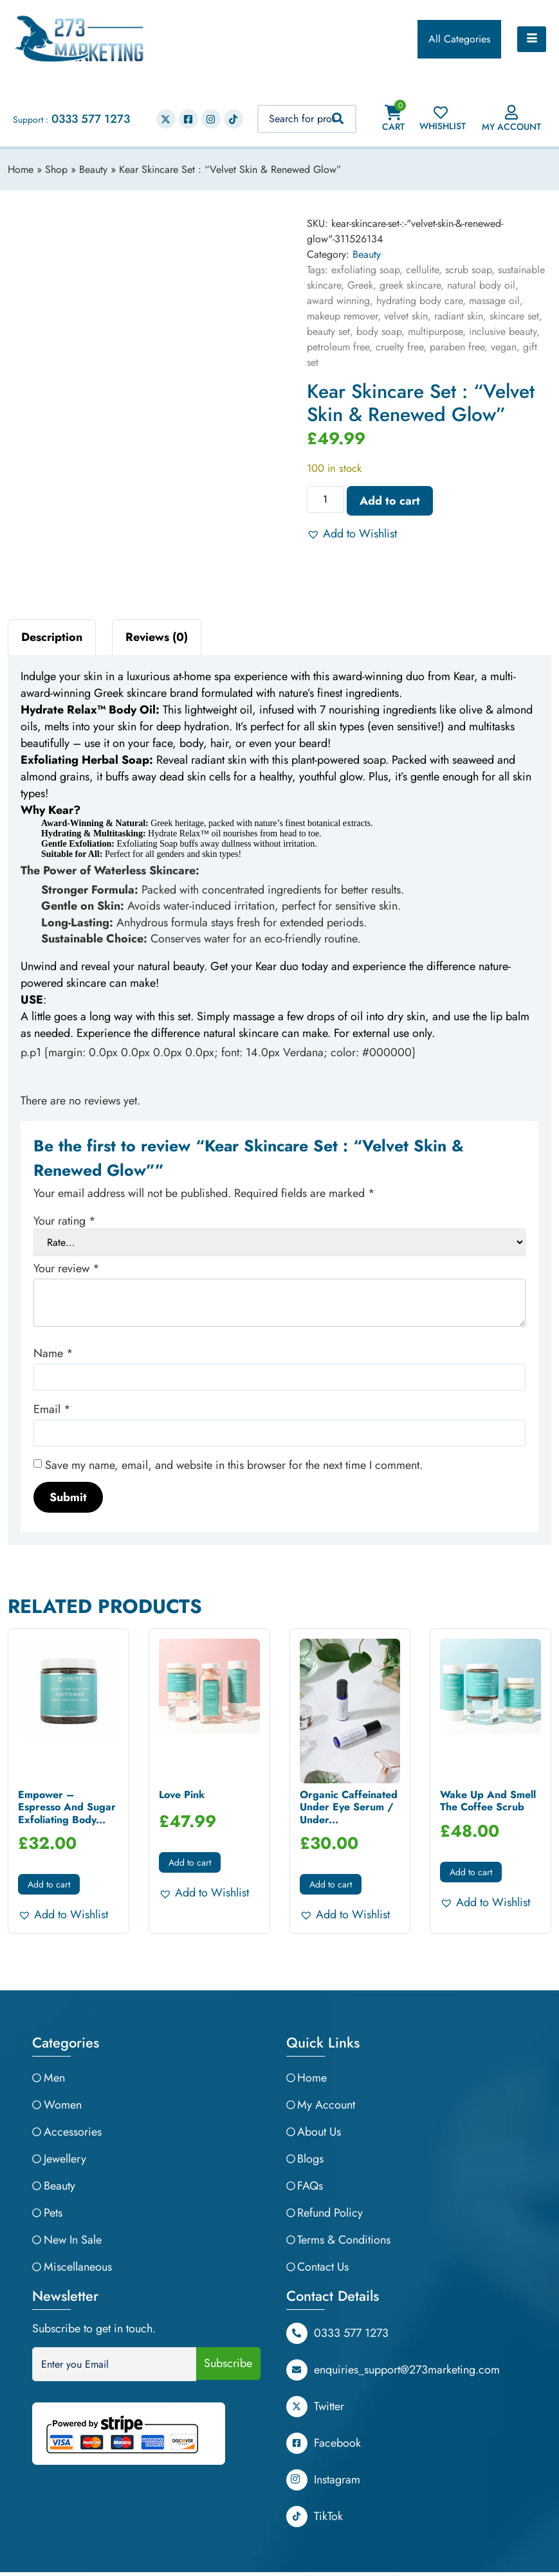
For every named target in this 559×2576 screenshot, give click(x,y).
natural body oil (481, 285)
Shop (56, 169)
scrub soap (468, 269)
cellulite (422, 269)
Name (53, 1353)
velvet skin (406, 316)
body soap (378, 331)
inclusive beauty (502, 331)
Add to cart (390, 500)
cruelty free (399, 346)
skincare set (514, 316)
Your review (66, 1268)
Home (20, 169)
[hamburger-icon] (531, 39)
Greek (360, 285)
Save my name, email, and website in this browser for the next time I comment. (234, 1465)
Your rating (64, 1221)
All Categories (459, 39)
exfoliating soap (365, 269)
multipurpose (435, 331)
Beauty (93, 169)
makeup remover (342, 316)
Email (52, 1409)
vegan (504, 346)
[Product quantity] (325, 499)
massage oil (494, 300)
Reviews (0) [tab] (156, 637)
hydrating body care (419, 300)
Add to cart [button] (49, 1884)
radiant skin (458, 316)
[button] (352, 534)
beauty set (328, 331)
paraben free (457, 346)
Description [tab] (51, 637)
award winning (338, 300)
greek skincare (410, 285)
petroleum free (338, 346)
